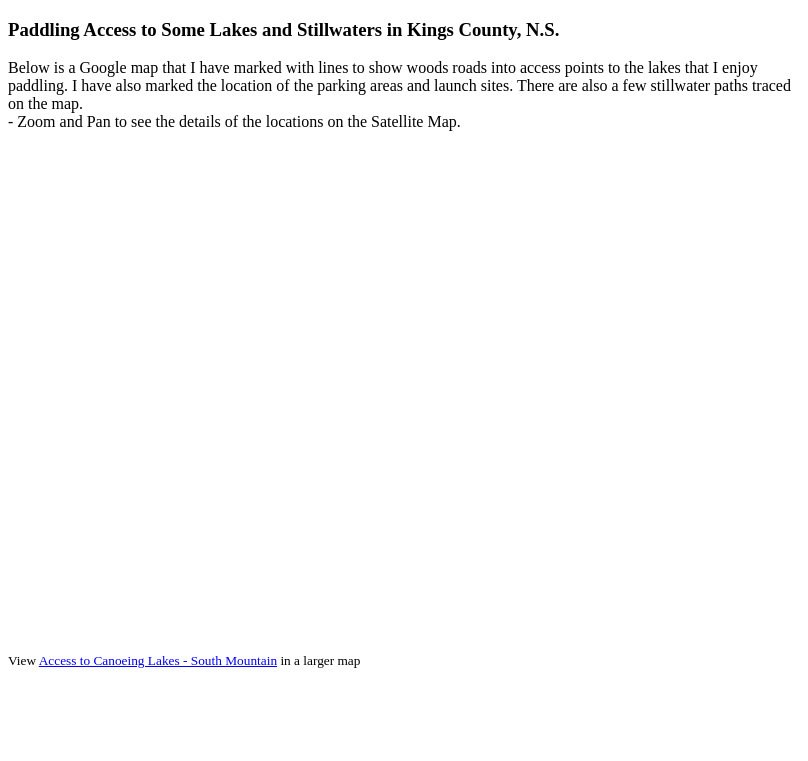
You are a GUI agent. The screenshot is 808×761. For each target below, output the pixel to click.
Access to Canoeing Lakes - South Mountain (158, 660)
